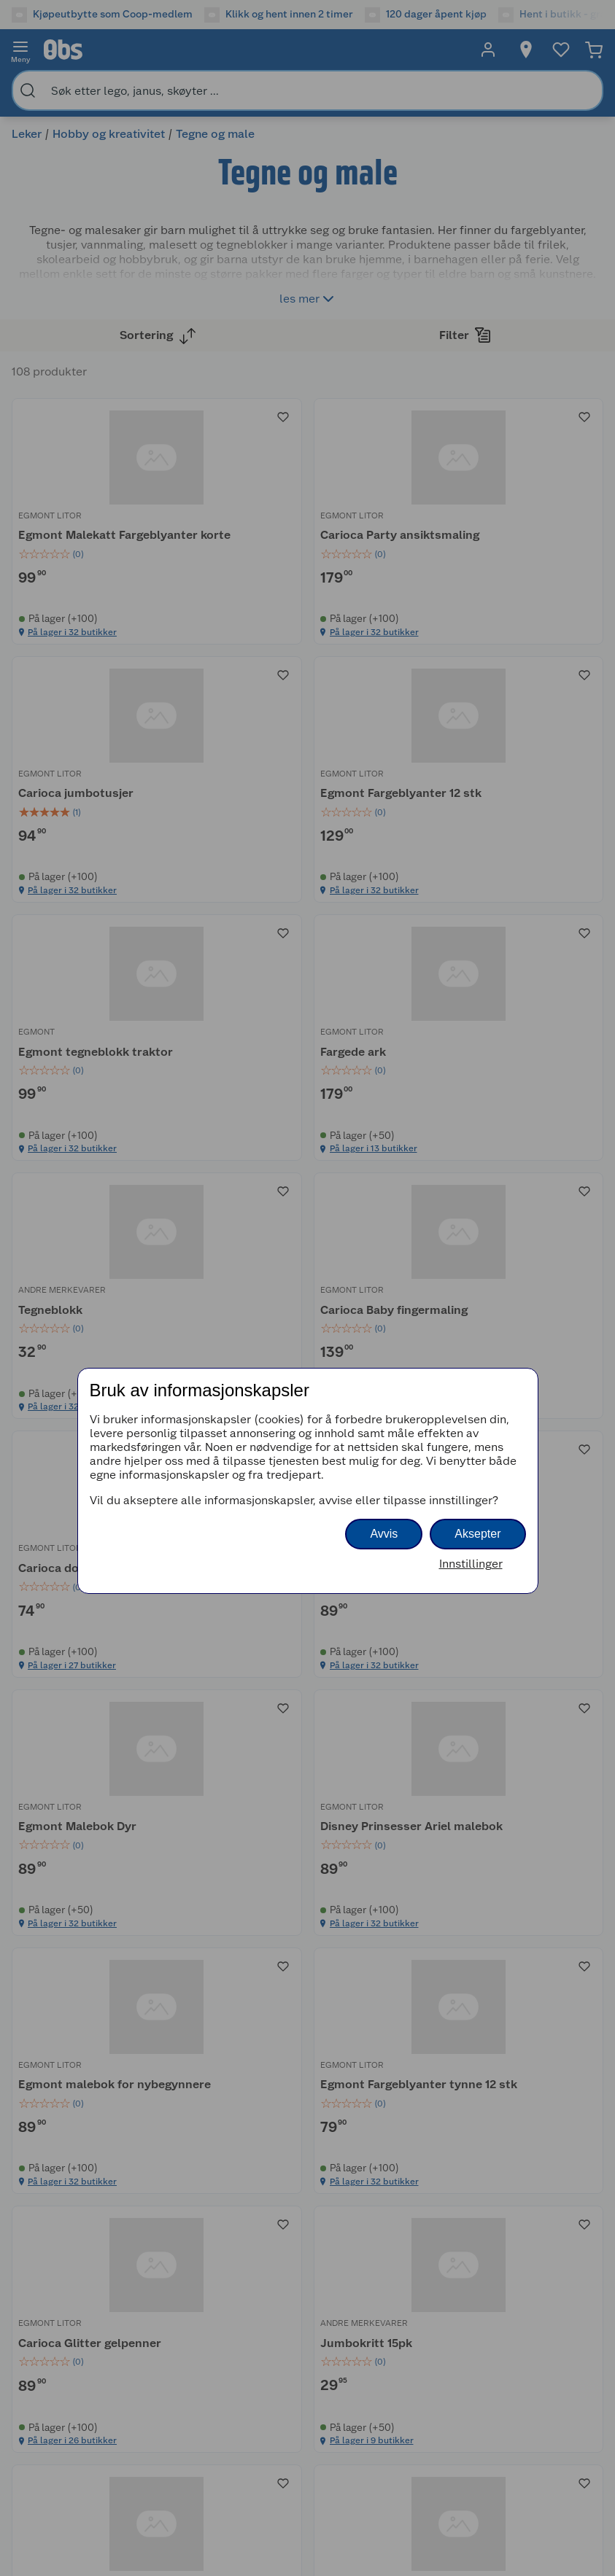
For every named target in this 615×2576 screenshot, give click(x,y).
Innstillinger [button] (471, 1564)
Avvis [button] (384, 1534)
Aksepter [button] (477, 1534)
